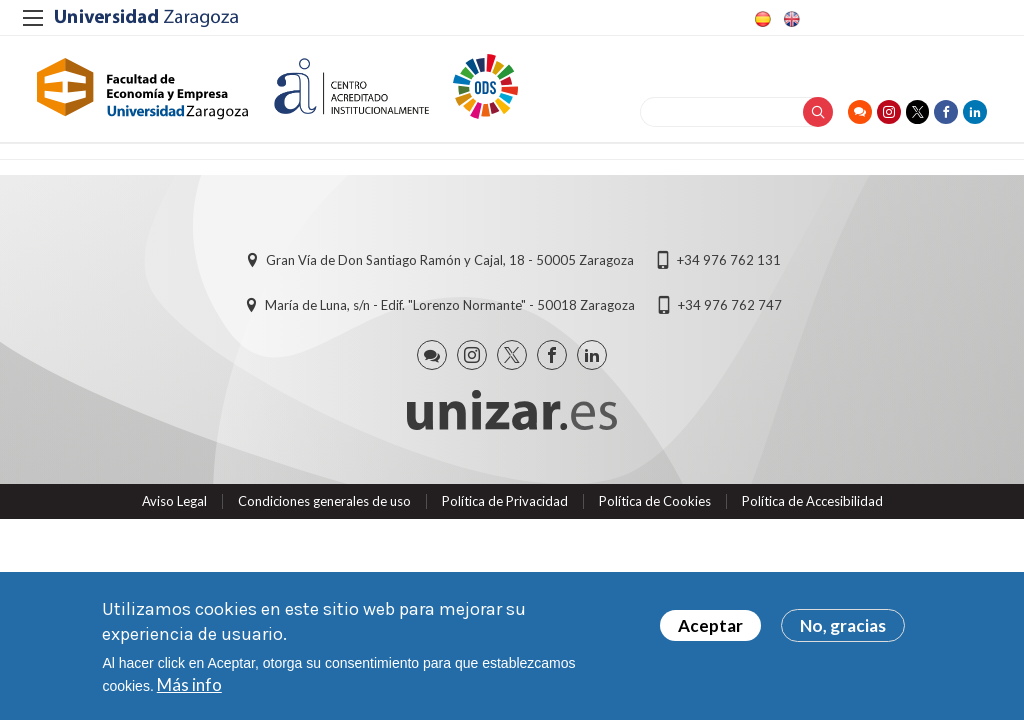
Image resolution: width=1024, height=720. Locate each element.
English (790, 19)
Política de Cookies (655, 509)
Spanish (761, 19)
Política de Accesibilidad (812, 509)
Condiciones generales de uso (324, 509)
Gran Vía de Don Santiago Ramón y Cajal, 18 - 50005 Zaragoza (450, 269)
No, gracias (843, 625)
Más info (189, 684)
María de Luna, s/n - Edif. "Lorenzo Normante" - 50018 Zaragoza (450, 314)
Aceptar (710, 625)
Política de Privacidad (505, 509)
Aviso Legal (174, 509)
